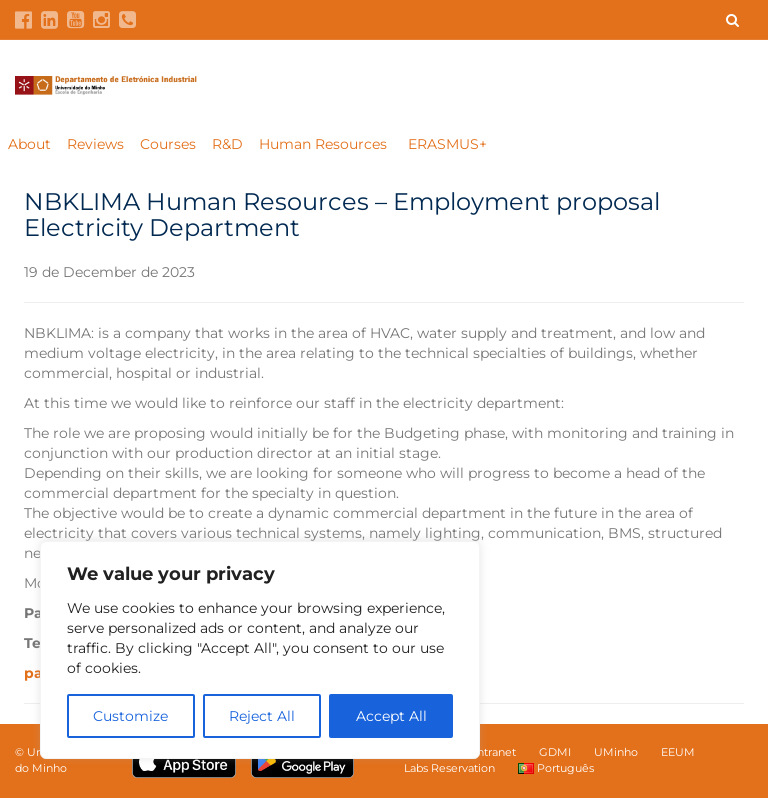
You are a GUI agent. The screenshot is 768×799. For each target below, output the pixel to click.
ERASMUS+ (447, 145)
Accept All (391, 716)
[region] (260, 650)
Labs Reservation (449, 769)
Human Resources (325, 145)
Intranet (495, 753)
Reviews (95, 145)
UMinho (616, 753)
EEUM (678, 753)
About (29, 145)
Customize (130, 716)
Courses (168, 145)
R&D (227, 145)
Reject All (262, 716)
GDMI (555, 753)
